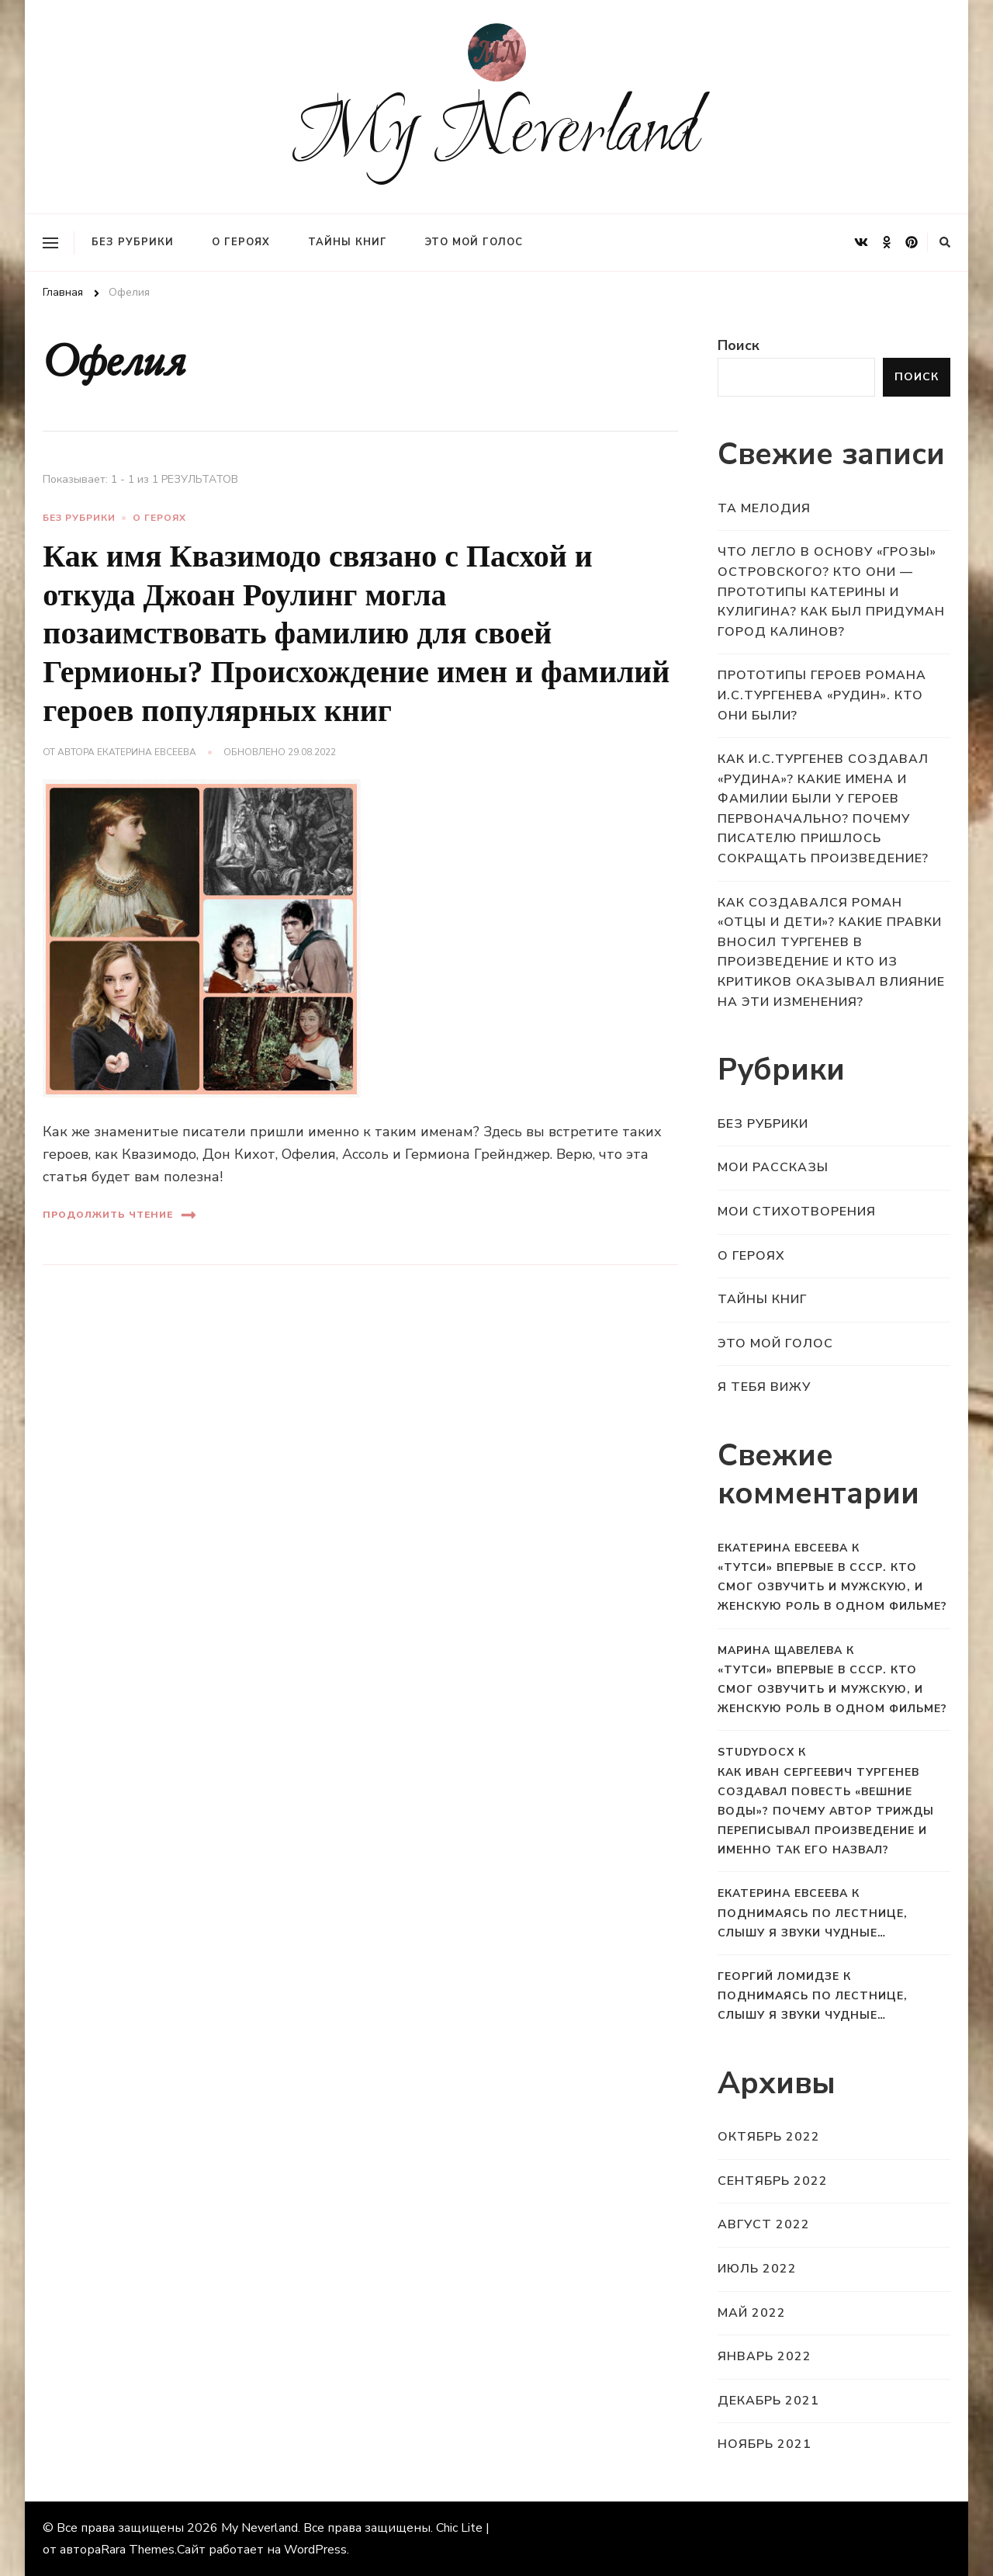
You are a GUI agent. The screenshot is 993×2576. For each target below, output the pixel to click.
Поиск (738, 345)
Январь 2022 (764, 2356)
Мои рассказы (773, 1167)
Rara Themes (138, 2549)
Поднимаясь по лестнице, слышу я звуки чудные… (813, 1923)
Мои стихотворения (797, 1211)
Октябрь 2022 (769, 2136)
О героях (241, 242)
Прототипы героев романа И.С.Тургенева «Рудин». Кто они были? (822, 695)
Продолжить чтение (119, 1215)
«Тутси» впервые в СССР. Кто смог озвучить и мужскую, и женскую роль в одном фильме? (832, 1587)
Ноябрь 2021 (764, 2444)
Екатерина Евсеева (146, 752)
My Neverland (497, 135)
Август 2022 (764, 2224)
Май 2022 (752, 2312)
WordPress (315, 2549)
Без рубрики (133, 242)
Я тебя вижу (764, 1386)
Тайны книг (347, 242)
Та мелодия (764, 508)
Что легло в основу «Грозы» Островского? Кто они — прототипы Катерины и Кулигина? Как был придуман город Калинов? (831, 591)
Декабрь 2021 (768, 2400)
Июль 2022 (757, 2268)
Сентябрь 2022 (773, 2180)
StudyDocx (756, 1752)
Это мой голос (474, 242)
